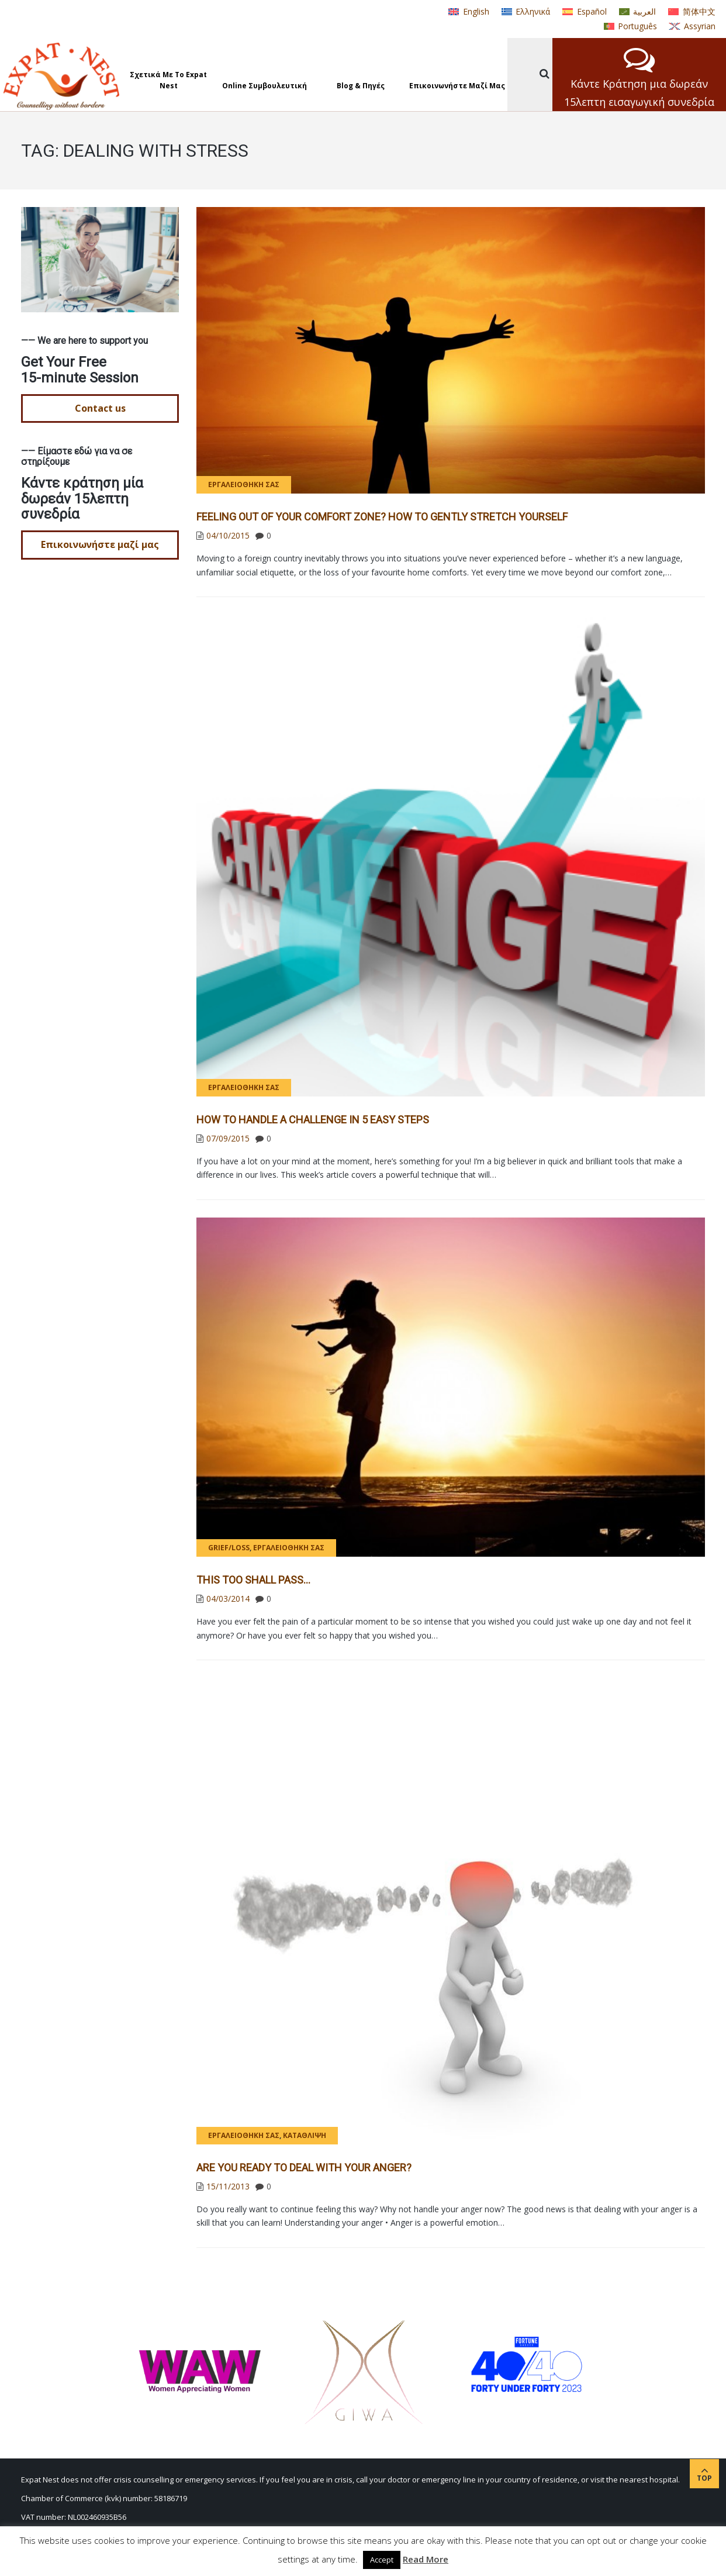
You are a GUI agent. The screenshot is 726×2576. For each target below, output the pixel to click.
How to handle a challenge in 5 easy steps (312, 1119)
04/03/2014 (228, 1598)
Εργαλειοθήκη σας (243, 484)
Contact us (100, 408)
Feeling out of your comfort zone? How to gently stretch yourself (382, 517)
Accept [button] (381, 2559)
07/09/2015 (228, 1138)
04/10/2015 (228, 535)
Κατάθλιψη (304, 2135)
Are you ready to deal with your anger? (304, 2167)
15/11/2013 (228, 2186)
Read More (425, 2559)
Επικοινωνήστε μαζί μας (100, 544)
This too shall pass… (253, 1580)
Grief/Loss (229, 1548)
